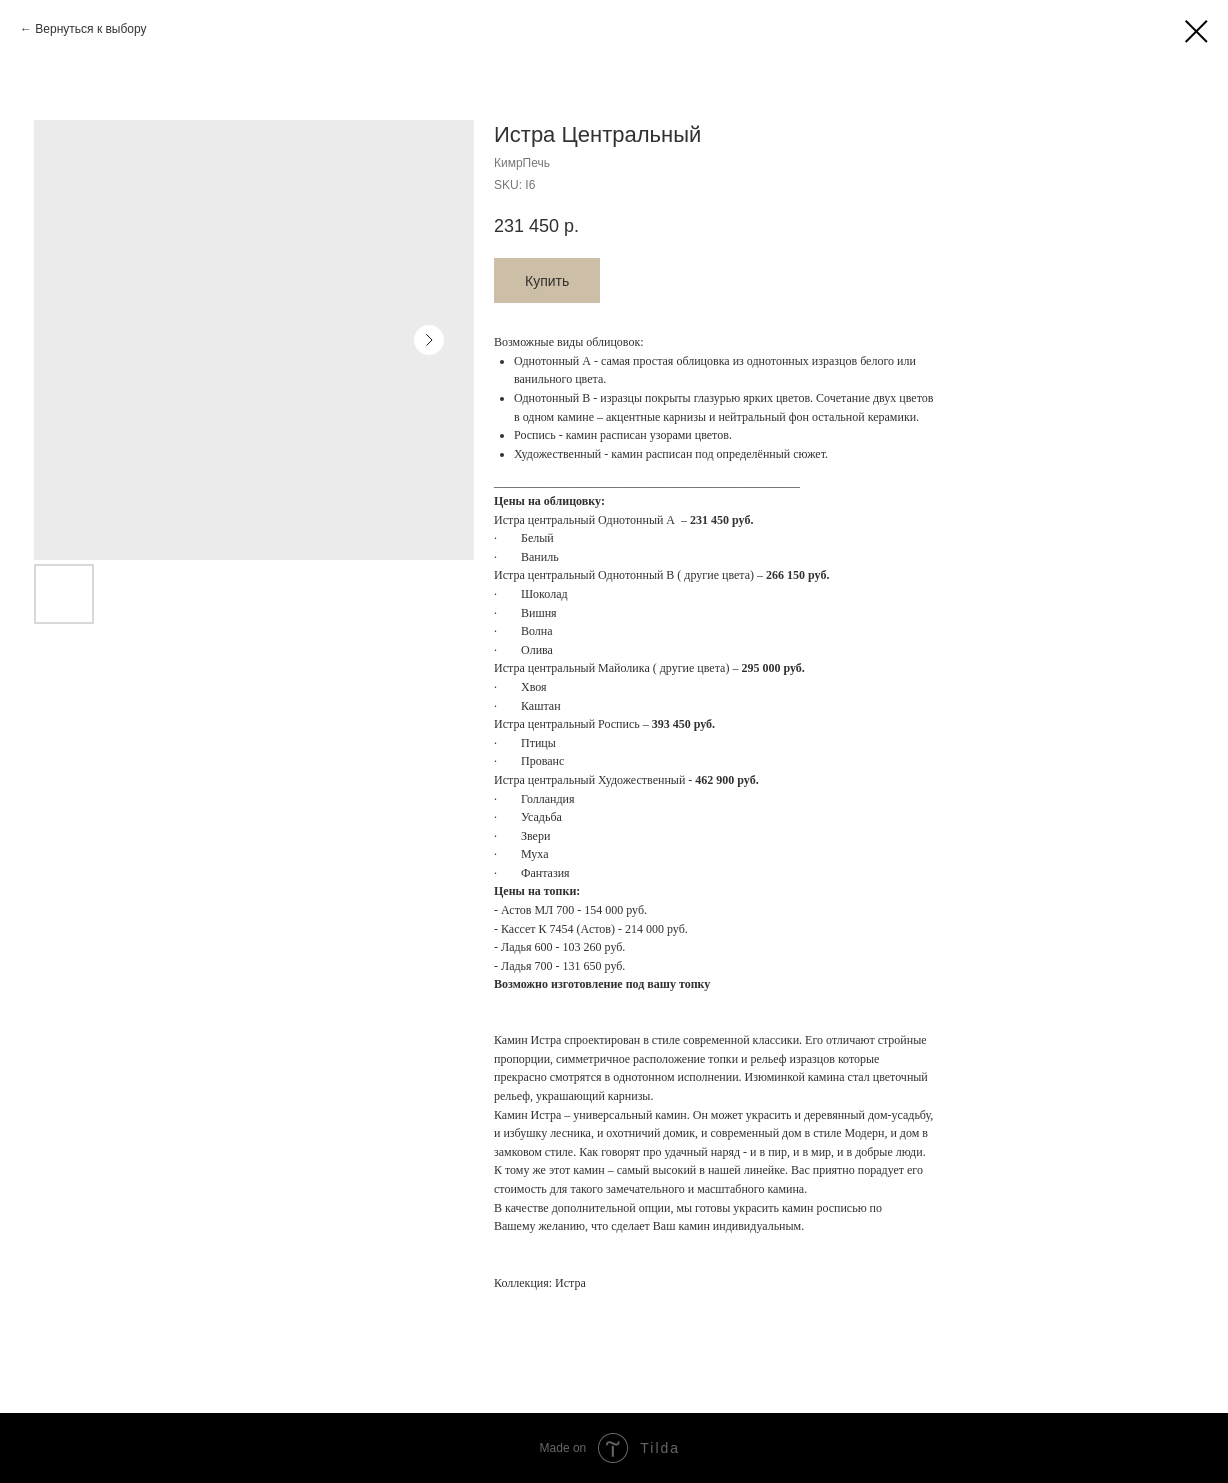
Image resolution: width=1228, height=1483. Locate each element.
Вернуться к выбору (90, 29)
